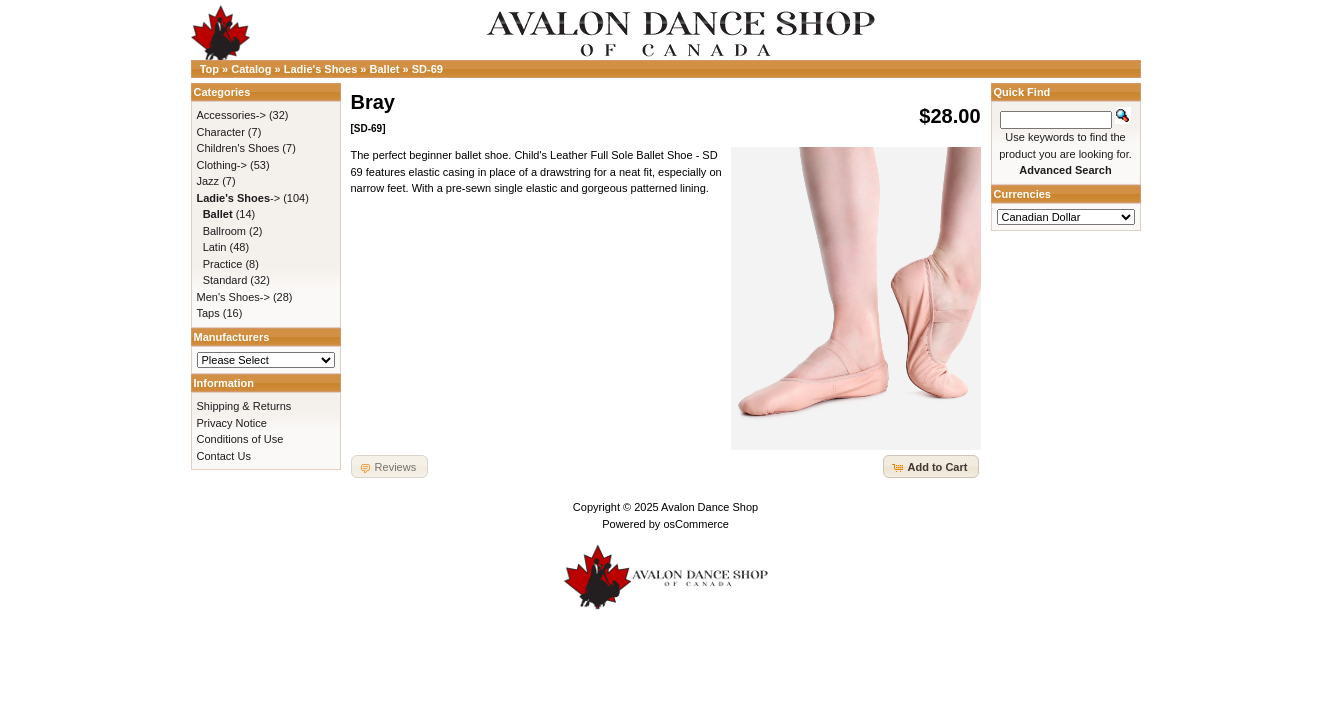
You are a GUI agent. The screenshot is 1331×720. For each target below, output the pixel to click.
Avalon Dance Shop (709, 507)
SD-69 (427, 69)
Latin (215, 247)
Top (209, 69)
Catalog (251, 69)
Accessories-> (231, 115)
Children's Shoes (238, 148)
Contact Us (224, 456)
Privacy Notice (232, 423)
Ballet (385, 69)
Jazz (208, 181)
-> (239, 198)
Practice (223, 264)
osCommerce (695, 524)
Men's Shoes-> (233, 297)
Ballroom (224, 231)
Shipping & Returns (244, 406)
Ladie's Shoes (321, 69)
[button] (931, 466)
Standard (225, 280)
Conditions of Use (240, 439)
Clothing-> (222, 165)
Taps (208, 313)
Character (221, 132)
